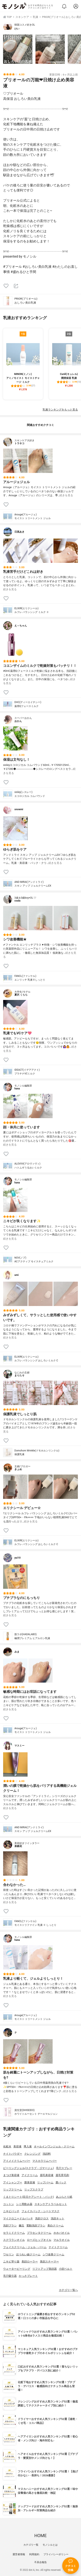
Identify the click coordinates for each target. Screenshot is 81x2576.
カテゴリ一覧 (30, 2544)
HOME (40, 2535)
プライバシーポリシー (55, 2554)
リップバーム (45, 2182)
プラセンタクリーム (39, 2232)
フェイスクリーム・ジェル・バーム (25, 2247)
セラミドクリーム (14, 2232)
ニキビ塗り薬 (11, 2261)
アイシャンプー (12, 2182)
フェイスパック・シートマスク (40, 2211)
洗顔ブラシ (10, 2225)
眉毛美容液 (46, 2175)
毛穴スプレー (64, 2168)
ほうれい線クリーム (28, 2254)
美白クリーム (55, 2225)
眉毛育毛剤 (62, 2175)
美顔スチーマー (49, 2261)
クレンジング (32, 2153)
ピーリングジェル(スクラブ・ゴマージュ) (28, 2168)
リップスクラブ (33, 2189)
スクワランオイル (14, 2239)
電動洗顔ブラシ (35, 2225)
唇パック (61, 2182)
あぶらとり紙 (64, 2196)
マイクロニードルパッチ (18, 2218)
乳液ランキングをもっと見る (60, 409)
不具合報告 (40, 2562)
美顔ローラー (30, 2261)
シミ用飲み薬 (24, 2204)
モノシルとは (50, 2544)
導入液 (28, 2146)
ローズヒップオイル (39, 2239)
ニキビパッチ (11, 2211)
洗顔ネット (57, 2218)
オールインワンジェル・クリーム (54, 2146)
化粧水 (7, 2146)
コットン (8, 2204)
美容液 (17, 2146)
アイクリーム (30, 2175)
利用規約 (34, 2554)
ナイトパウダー (12, 2153)
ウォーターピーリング (16, 2268)
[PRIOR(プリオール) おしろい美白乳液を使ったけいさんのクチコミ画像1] (17, 49)
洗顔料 (47, 2153)
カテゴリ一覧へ (68, 2290)
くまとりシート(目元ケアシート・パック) (28, 2196)
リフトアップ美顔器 (44, 2268)
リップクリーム (12, 2189)
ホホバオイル (61, 2232)
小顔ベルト (65, 2268)
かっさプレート (28, 2275)
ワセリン (8, 2254)
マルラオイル (61, 2239)
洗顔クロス (42, 2218)
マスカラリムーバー (44, 2160)
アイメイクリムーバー (16, 2160)
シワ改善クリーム (53, 2254)
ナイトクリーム (58, 2247)
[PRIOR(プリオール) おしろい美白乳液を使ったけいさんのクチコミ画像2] (50, 49)
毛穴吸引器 (10, 2275)
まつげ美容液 (11, 2175)
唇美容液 (29, 2182)
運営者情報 (19, 2554)
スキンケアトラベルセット (50, 2204)
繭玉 (21, 2225)
